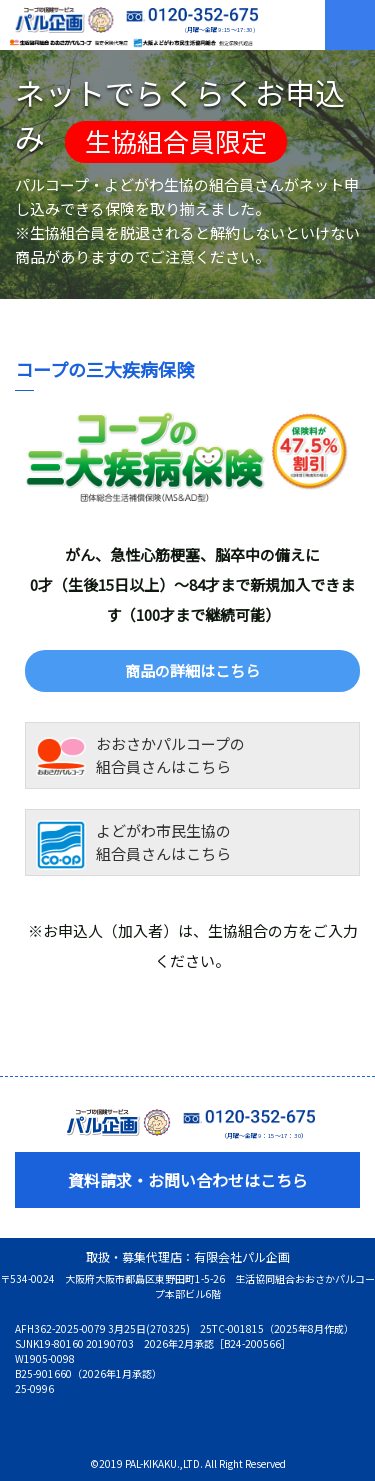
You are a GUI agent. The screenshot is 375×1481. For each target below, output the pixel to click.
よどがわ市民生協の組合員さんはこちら (133, 845)
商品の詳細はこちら (192, 670)
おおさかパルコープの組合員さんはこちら (140, 758)
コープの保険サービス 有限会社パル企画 (56, 20)
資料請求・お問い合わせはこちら (188, 1180)
